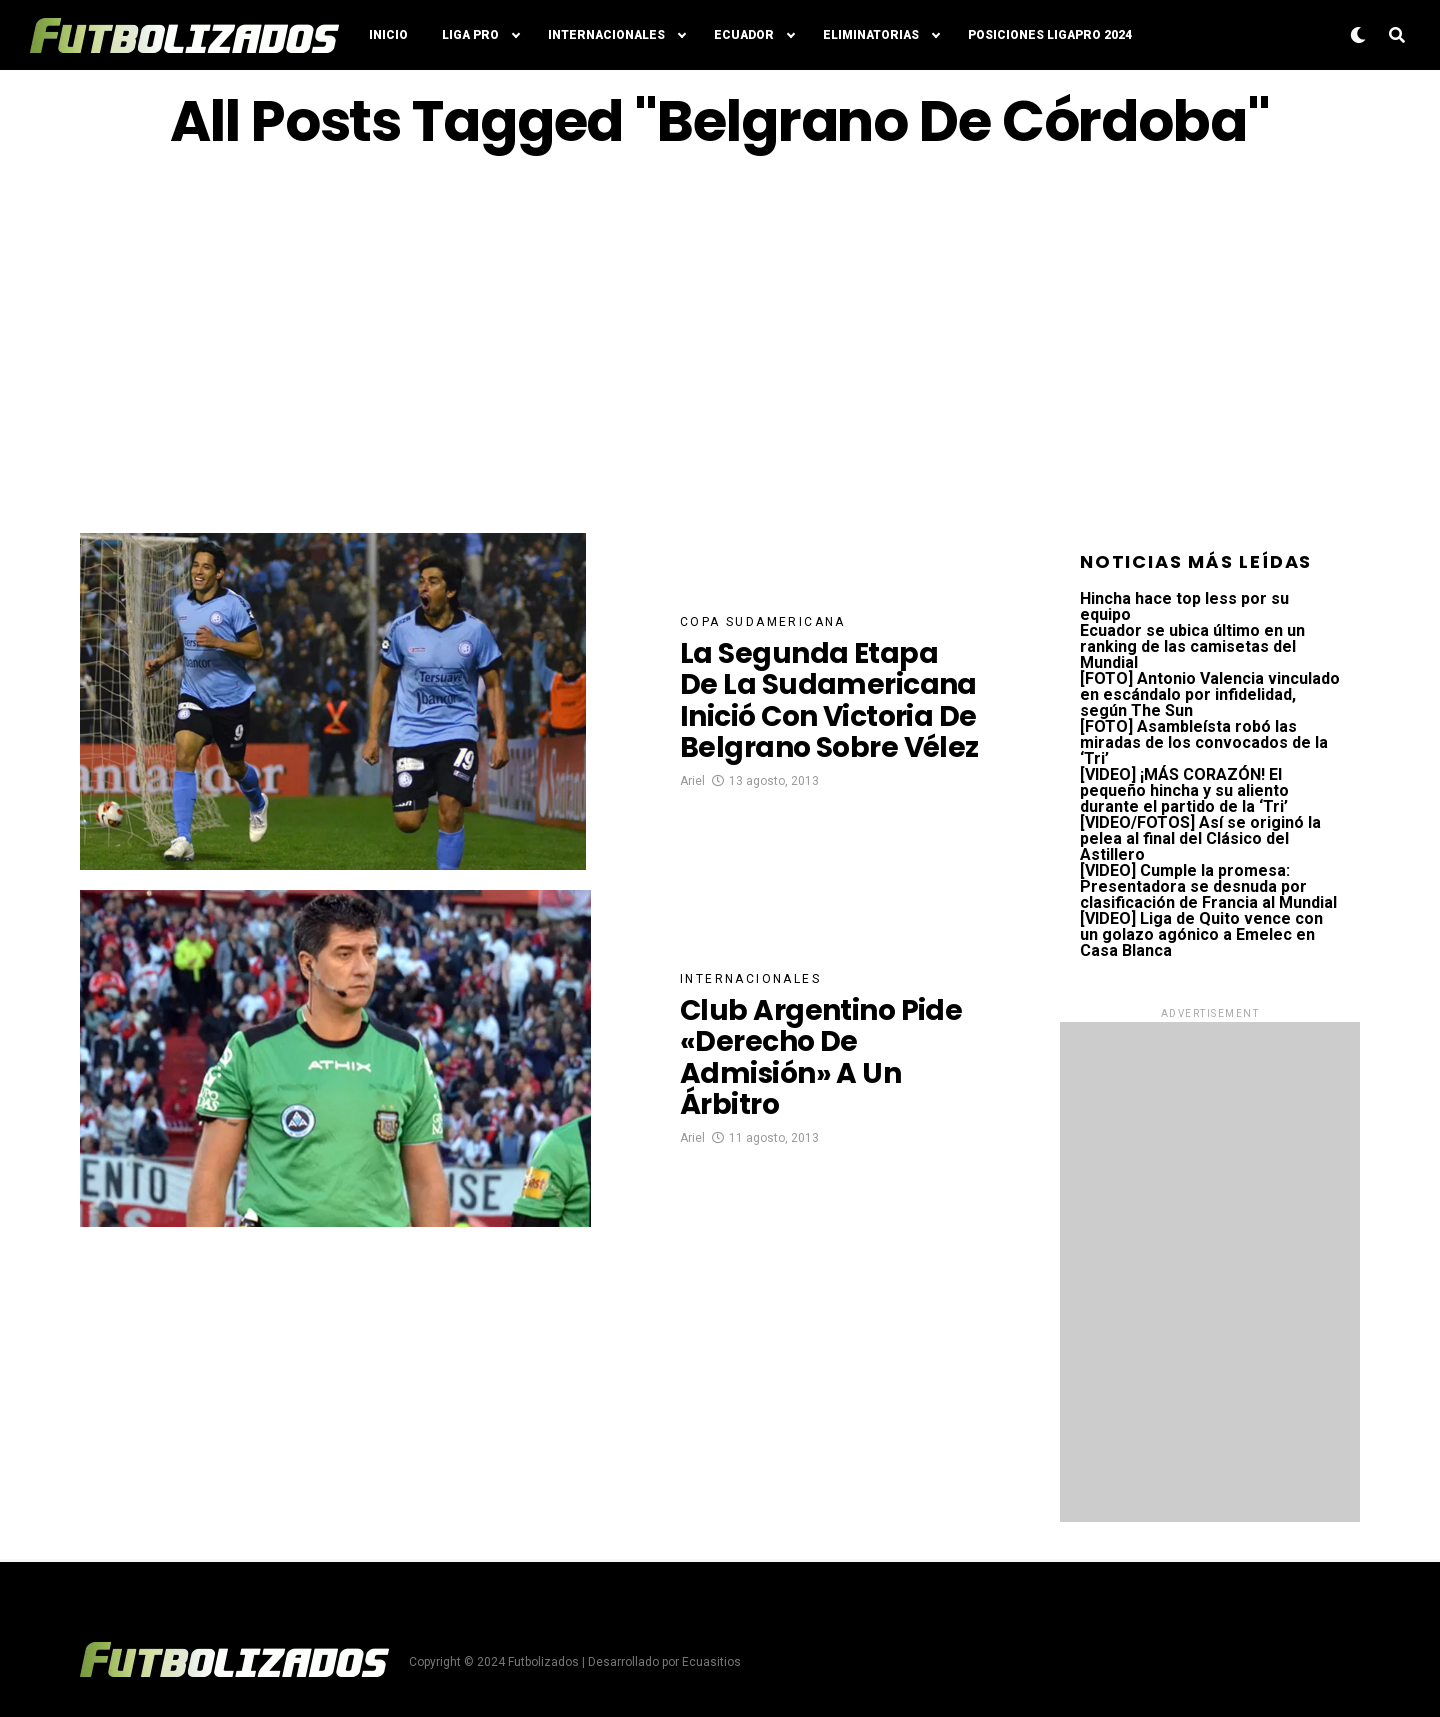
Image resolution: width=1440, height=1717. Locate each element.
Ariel (692, 781)
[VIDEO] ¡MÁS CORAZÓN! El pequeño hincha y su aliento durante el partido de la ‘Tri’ (1184, 790)
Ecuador (744, 35)
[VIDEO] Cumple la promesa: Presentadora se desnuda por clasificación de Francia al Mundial (1208, 886)
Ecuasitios (711, 1662)
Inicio (388, 35)
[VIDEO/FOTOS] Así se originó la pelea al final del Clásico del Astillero (1200, 838)
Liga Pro (470, 35)
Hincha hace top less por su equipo (1184, 606)
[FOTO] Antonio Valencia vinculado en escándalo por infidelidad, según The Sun (1210, 694)
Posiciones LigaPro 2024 (1050, 35)
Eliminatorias (871, 35)
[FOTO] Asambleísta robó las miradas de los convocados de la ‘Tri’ (1204, 742)
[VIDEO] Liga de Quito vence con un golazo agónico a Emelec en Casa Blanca (1201, 934)
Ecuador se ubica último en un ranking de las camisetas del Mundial (1192, 646)
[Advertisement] (720, 343)
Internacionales (606, 35)
